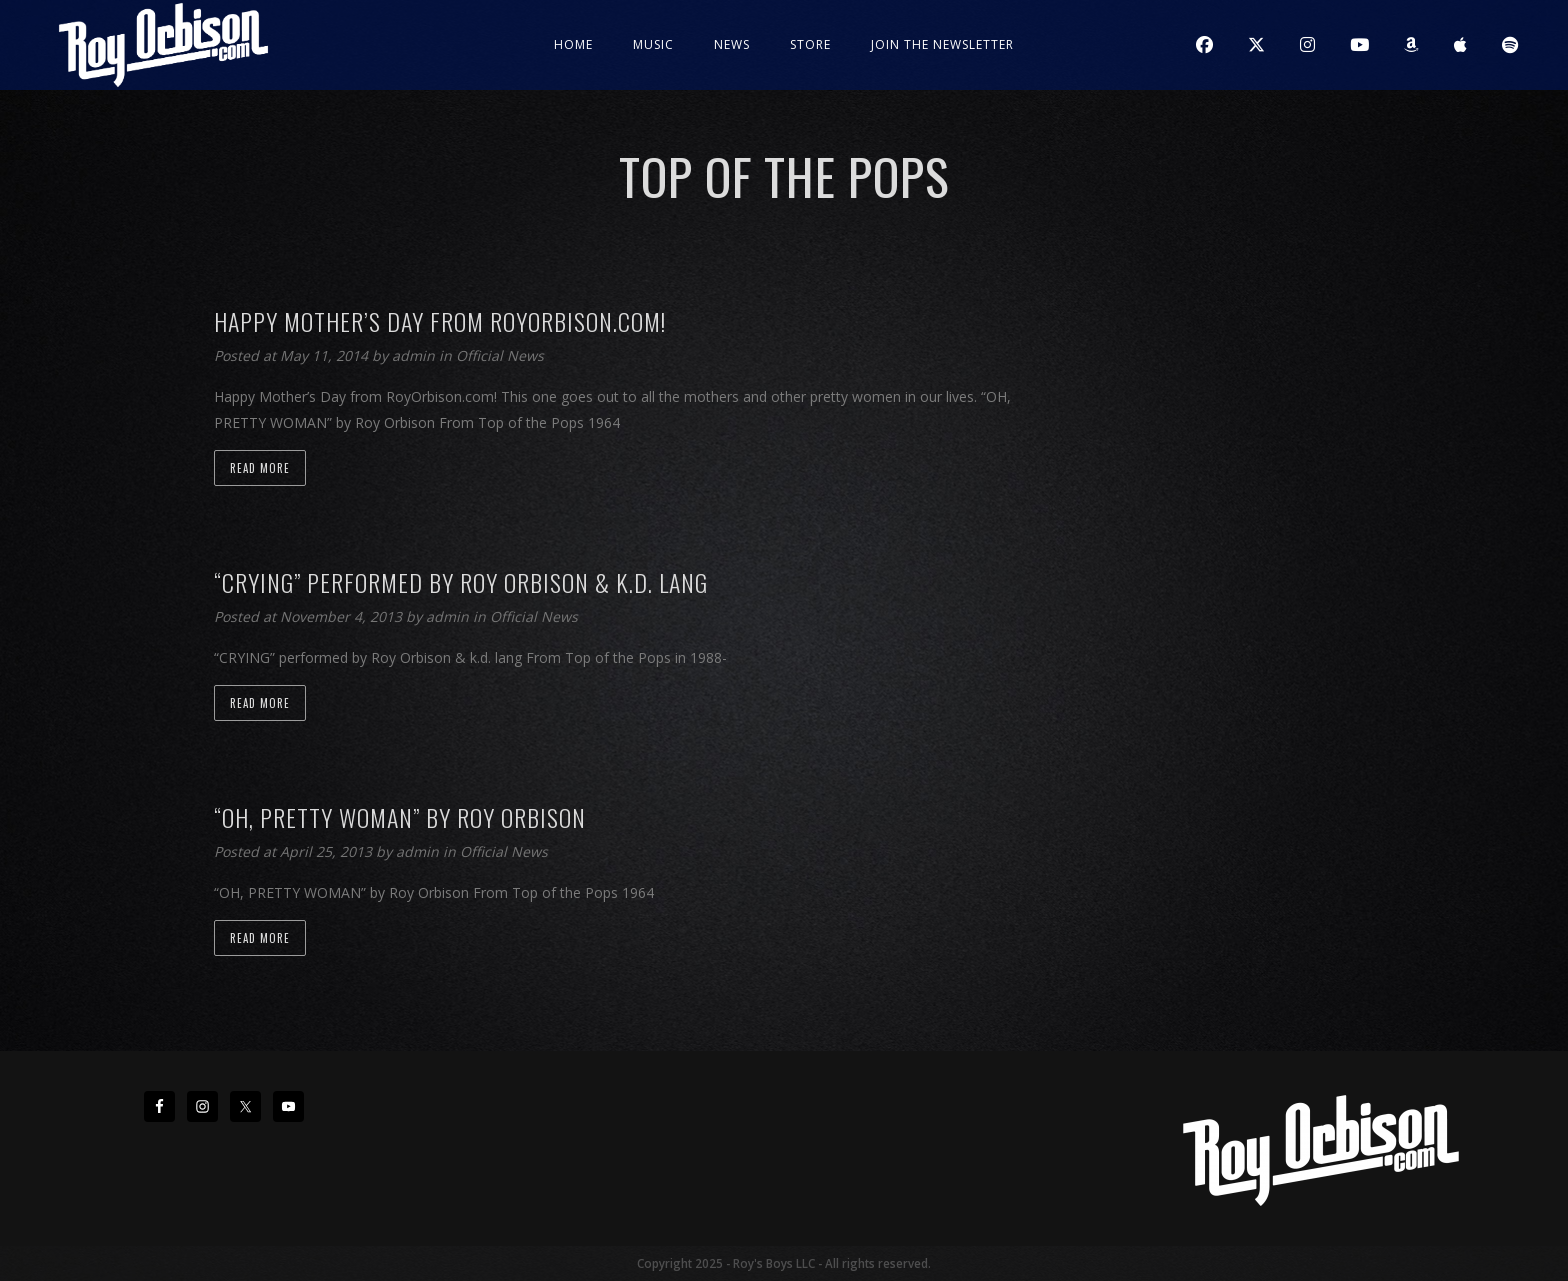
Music (653, 44)
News (732, 44)
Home (573, 44)
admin (415, 355)
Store (810, 44)
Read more (260, 468)
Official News (500, 355)
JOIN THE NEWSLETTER (942, 44)
